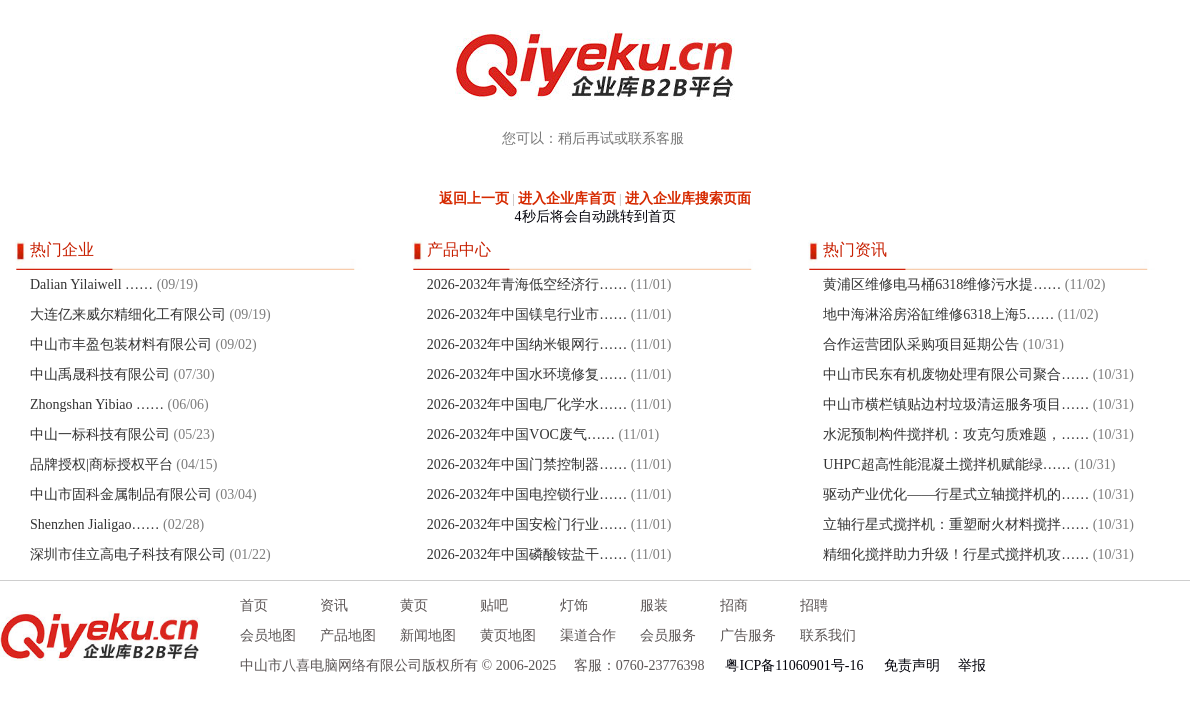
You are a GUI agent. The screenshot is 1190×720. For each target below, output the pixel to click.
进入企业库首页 (567, 198)
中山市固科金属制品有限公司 (121, 494)
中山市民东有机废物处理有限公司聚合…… (956, 374)
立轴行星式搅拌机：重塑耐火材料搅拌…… (956, 524)
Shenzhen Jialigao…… (94, 524)
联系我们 (828, 635)
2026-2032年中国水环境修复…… (527, 374)
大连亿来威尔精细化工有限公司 (128, 314)
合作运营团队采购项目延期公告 (921, 344)
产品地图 (348, 635)
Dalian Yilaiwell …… (91, 284)
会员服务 (668, 635)
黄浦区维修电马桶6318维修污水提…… (942, 284)
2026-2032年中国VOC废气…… (521, 434)
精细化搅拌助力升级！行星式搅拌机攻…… (956, 554)
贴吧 (494, 605)
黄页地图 (508, 635)
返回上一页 (474, 198)
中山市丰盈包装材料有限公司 (121, 344)
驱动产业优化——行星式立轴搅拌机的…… (956, 494)
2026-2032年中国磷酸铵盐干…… (527, 554)
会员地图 (268, 635)
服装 (654, 605)
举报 (972, 665)
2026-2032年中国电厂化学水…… (527, 404)
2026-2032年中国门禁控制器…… (527, 464)
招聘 (814, 605)
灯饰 (574, 605)
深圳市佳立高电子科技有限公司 (128, 554)
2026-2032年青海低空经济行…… (527, 284)
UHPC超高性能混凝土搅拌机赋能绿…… (946, 464)
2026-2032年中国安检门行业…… (527, 524)
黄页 (414, 605)
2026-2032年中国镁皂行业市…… (527, 314)
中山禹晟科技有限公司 (100, 374)
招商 (734, 605)
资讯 (334, 605)
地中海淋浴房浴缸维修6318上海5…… (938, 314)
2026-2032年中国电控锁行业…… (527, 494)
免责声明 (912, 665)
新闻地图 (428, 635)
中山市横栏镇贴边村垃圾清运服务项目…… (956, 404)
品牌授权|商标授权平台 (101, 464)
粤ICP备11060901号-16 (794, 665)
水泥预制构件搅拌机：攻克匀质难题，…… (956, 434)
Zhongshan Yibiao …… (97, 404)
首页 (254, 605)
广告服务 (748, 635)
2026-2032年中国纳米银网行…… (527, 344)
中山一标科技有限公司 (100, 434)
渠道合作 (588, 635)
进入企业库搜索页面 (688, 198)
